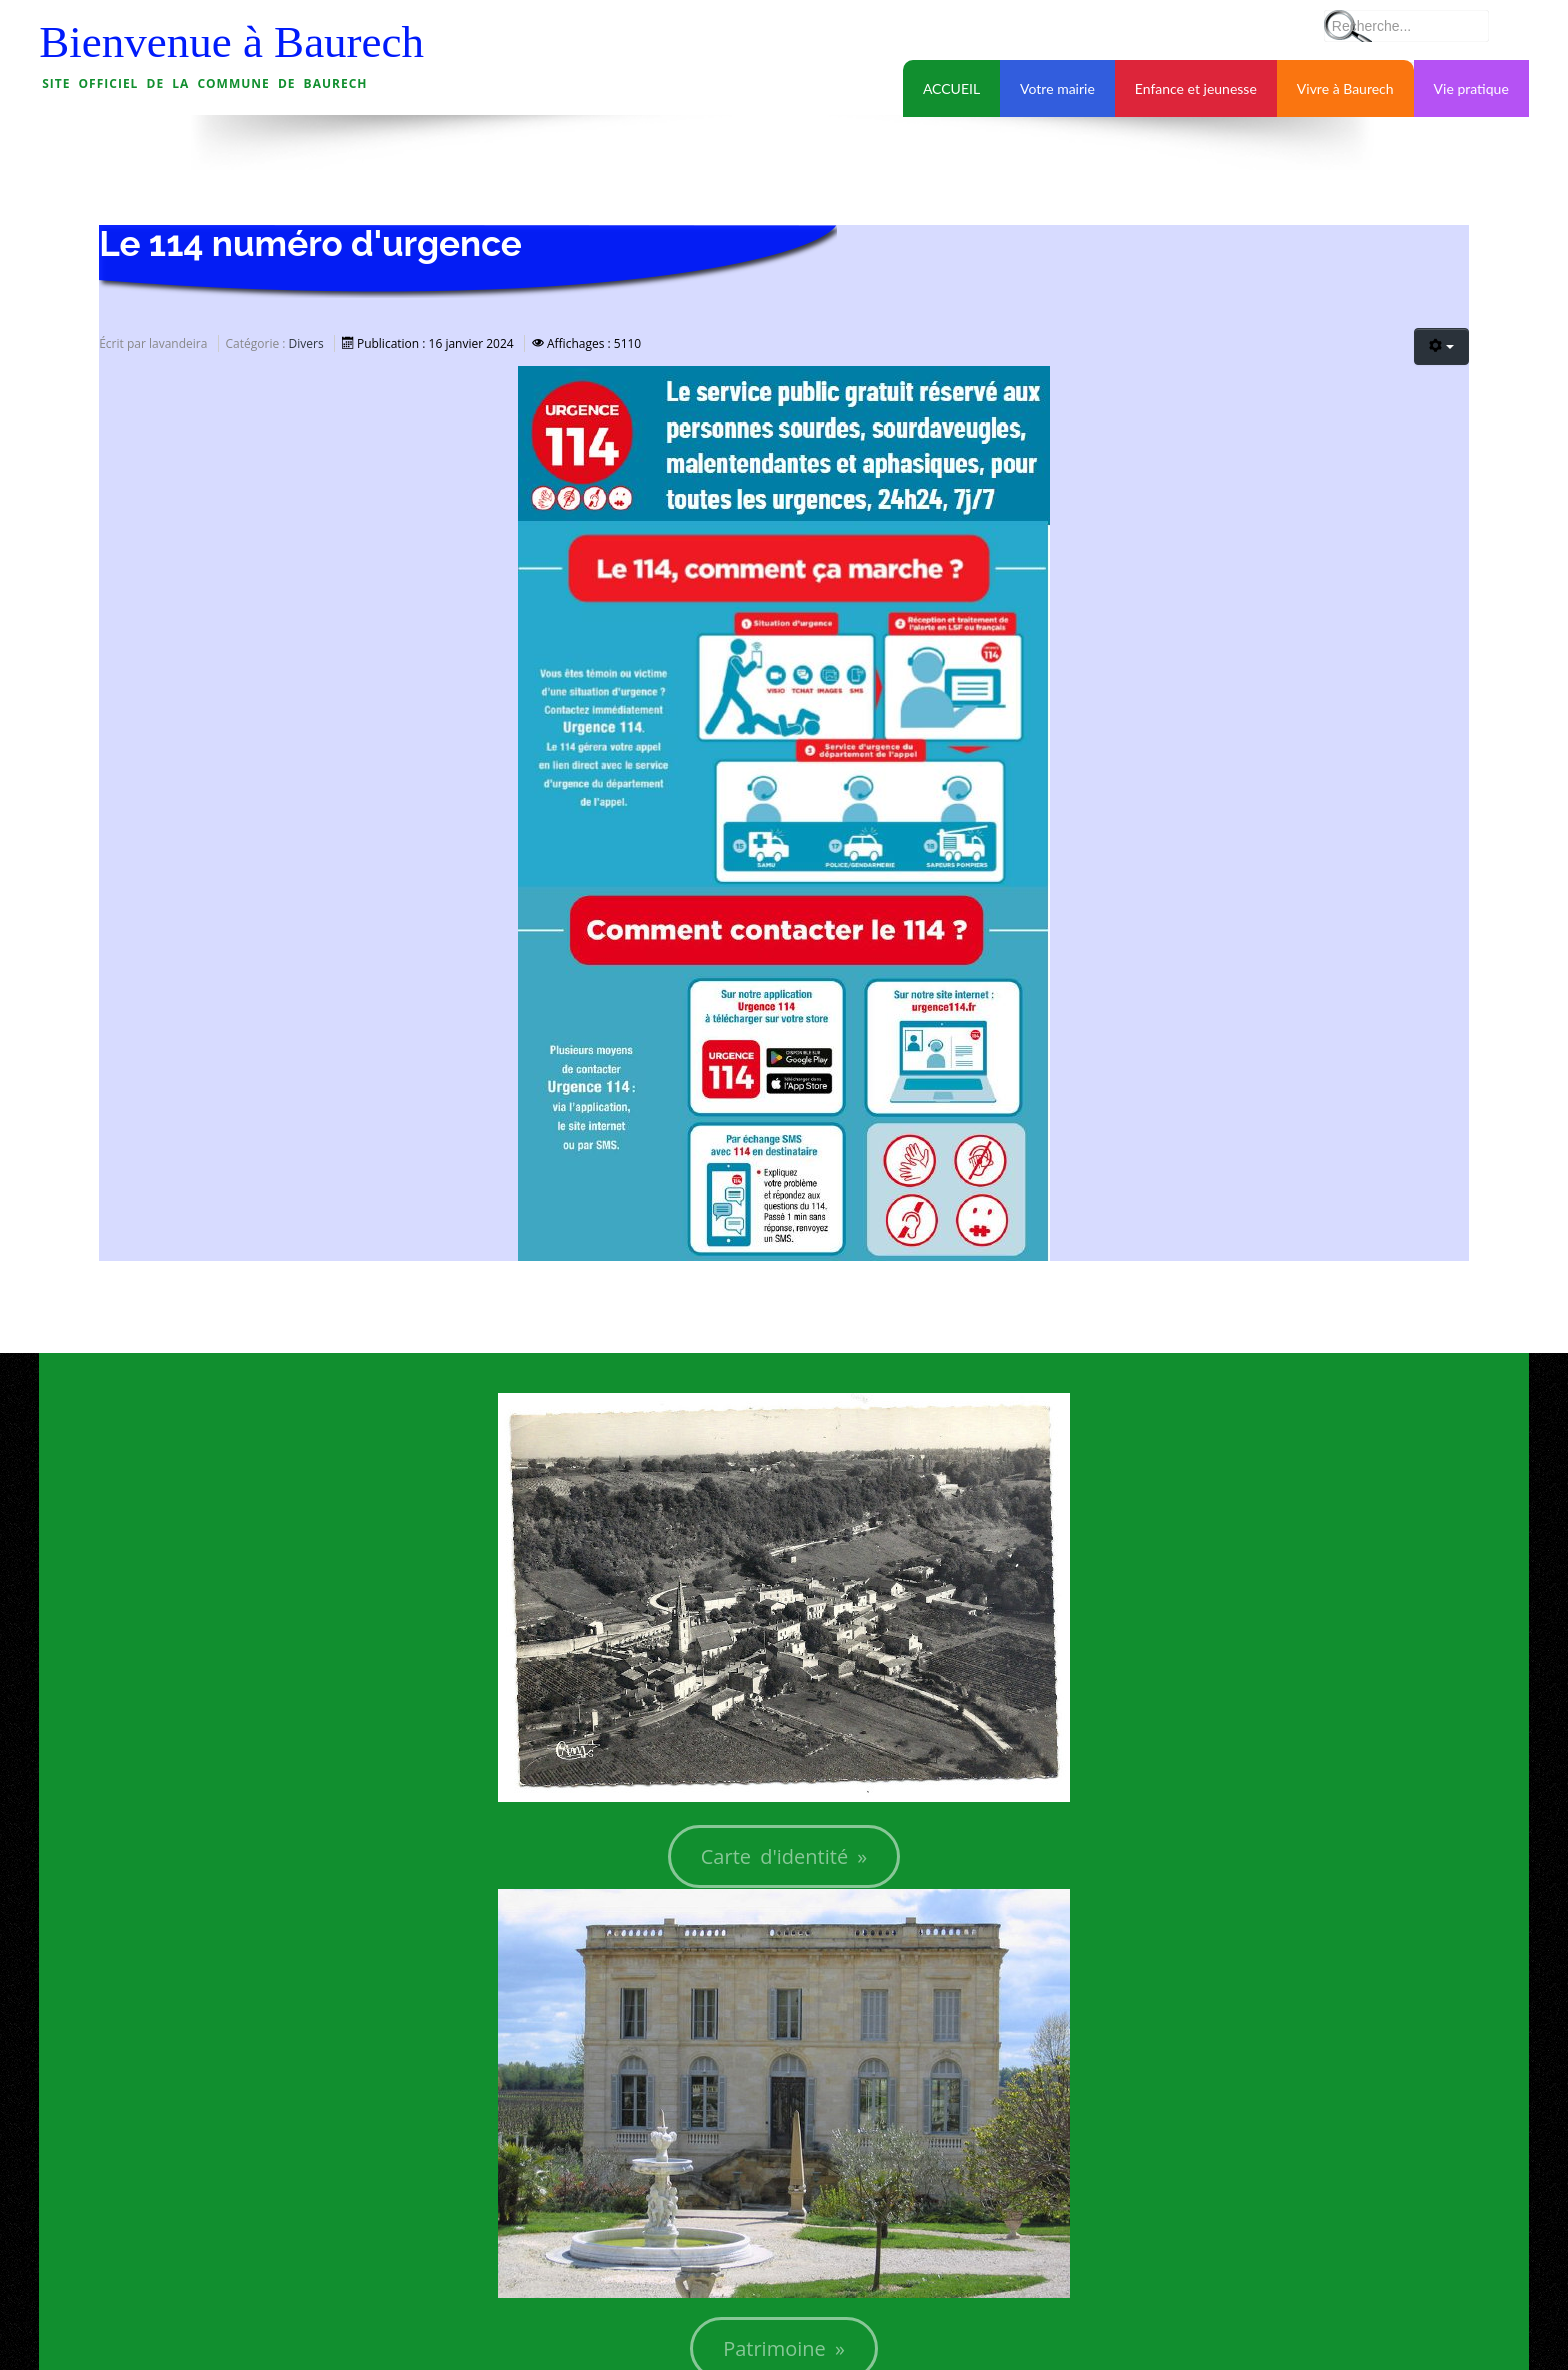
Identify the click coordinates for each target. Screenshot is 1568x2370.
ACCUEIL (951, 88)
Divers (306, 343)
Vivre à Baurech (1345, 88)
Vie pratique (1471, 88)
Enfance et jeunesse (1196, 88)
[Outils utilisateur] (1441, 346)
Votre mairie (1057, 88)
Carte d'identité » (784, 1856)
